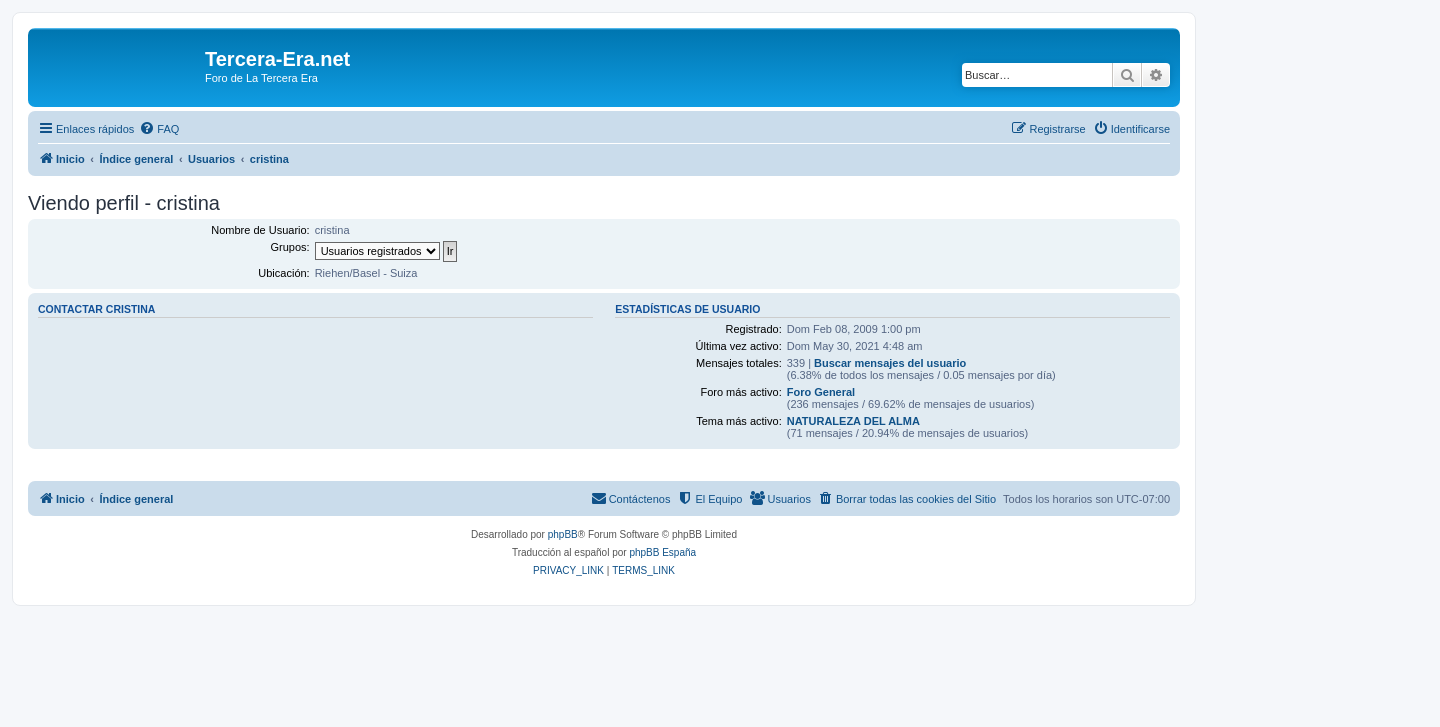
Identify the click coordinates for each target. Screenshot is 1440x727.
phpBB (563, 534)
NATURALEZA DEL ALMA (853, 421)
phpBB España (662, 552)
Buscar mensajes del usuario (890, 363)
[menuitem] (159, 129)
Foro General (821, 392)
